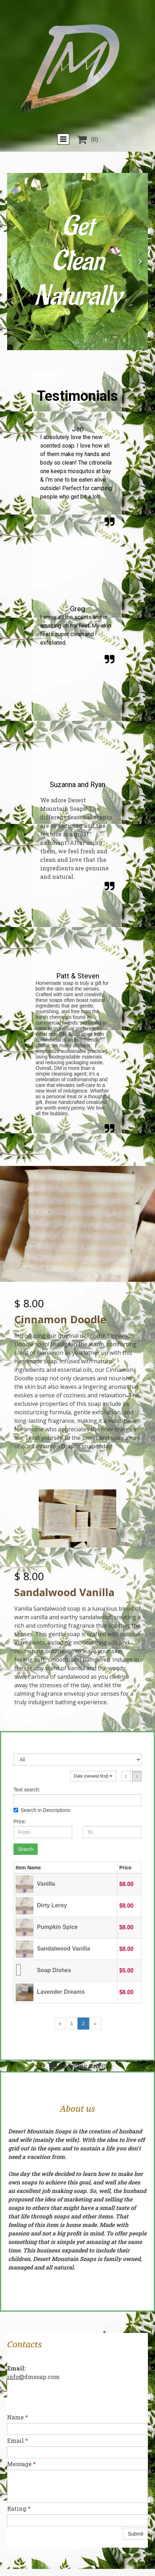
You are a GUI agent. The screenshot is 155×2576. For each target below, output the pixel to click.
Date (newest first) (93, 1776)
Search (25, 1849)
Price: (20, 1821)
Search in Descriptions (42, 1810)
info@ (15, 2376)
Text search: (27, 1789)
